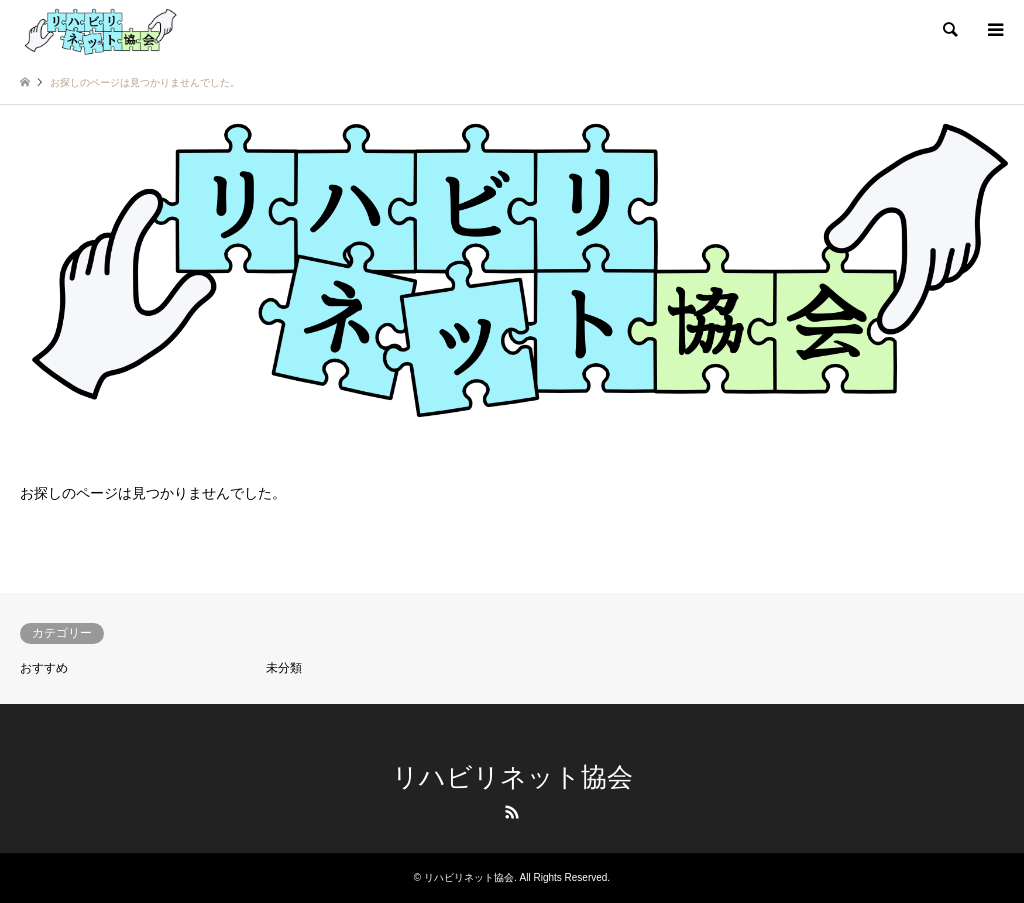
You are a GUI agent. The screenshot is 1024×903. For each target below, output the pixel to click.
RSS (512, 812)
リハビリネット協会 (512, 777)
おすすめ (44, 668)
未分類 (284, 668)
